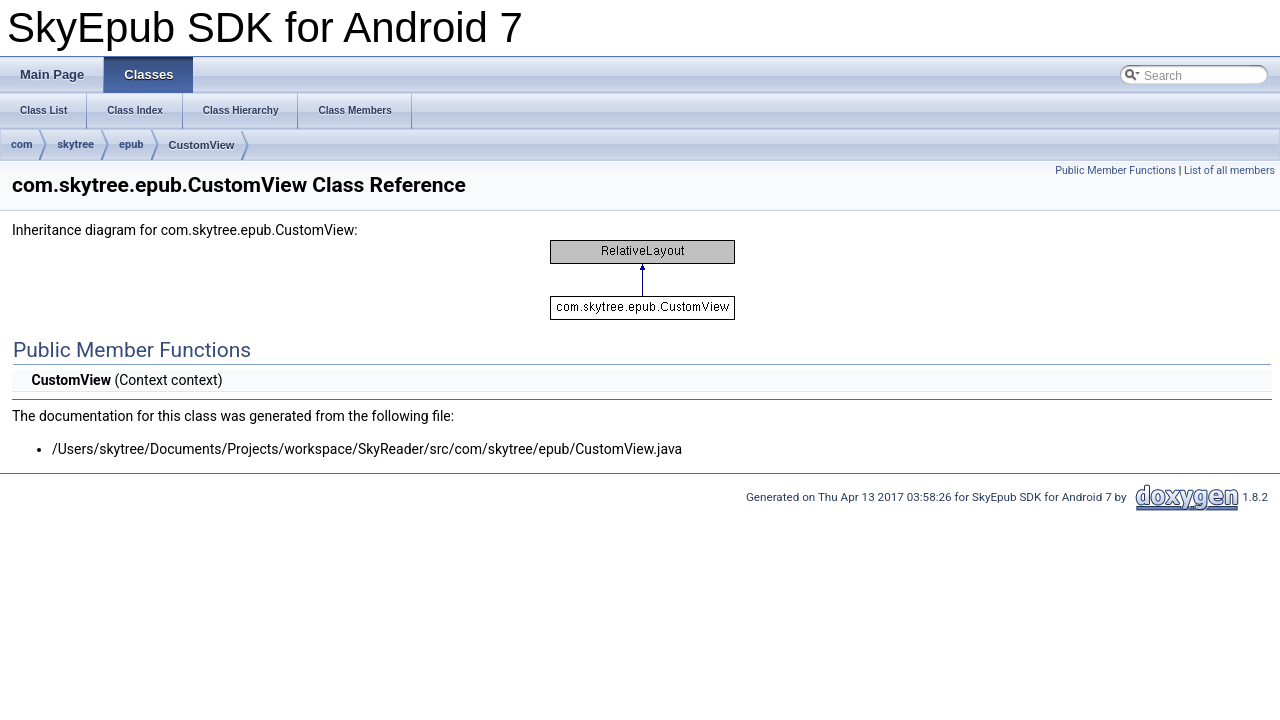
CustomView (202, 145)
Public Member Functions (1115, 170)
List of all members (1229, 170)
